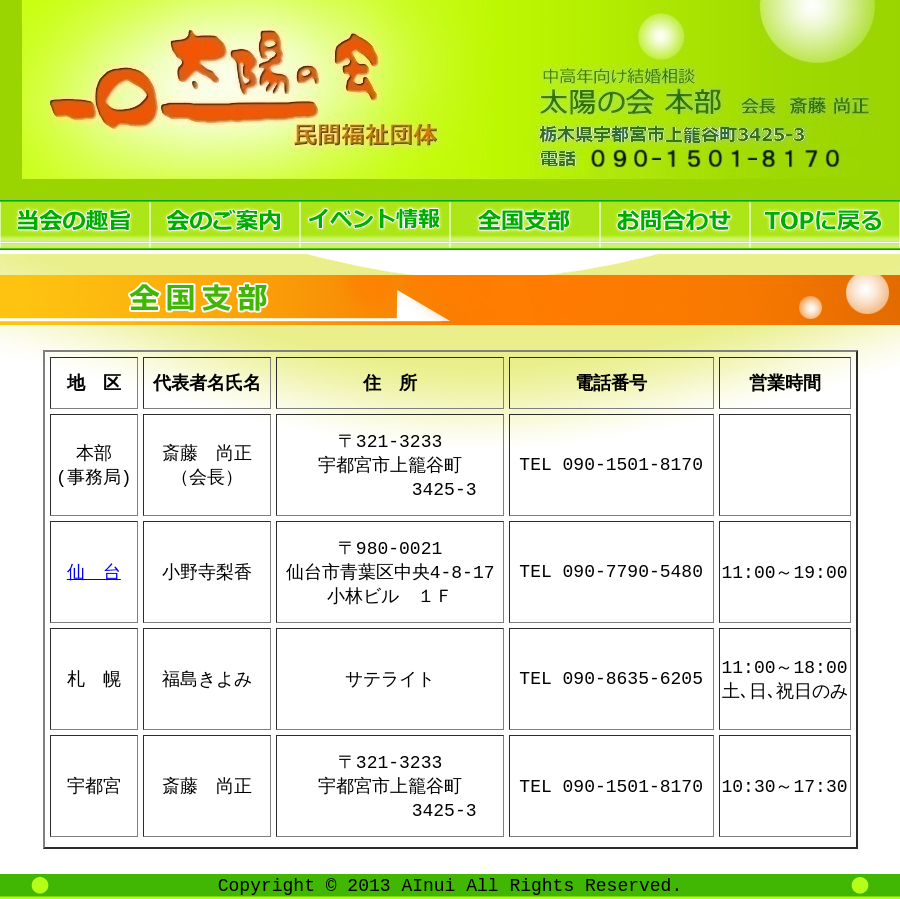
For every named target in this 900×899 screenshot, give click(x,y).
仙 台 (94, 572)
